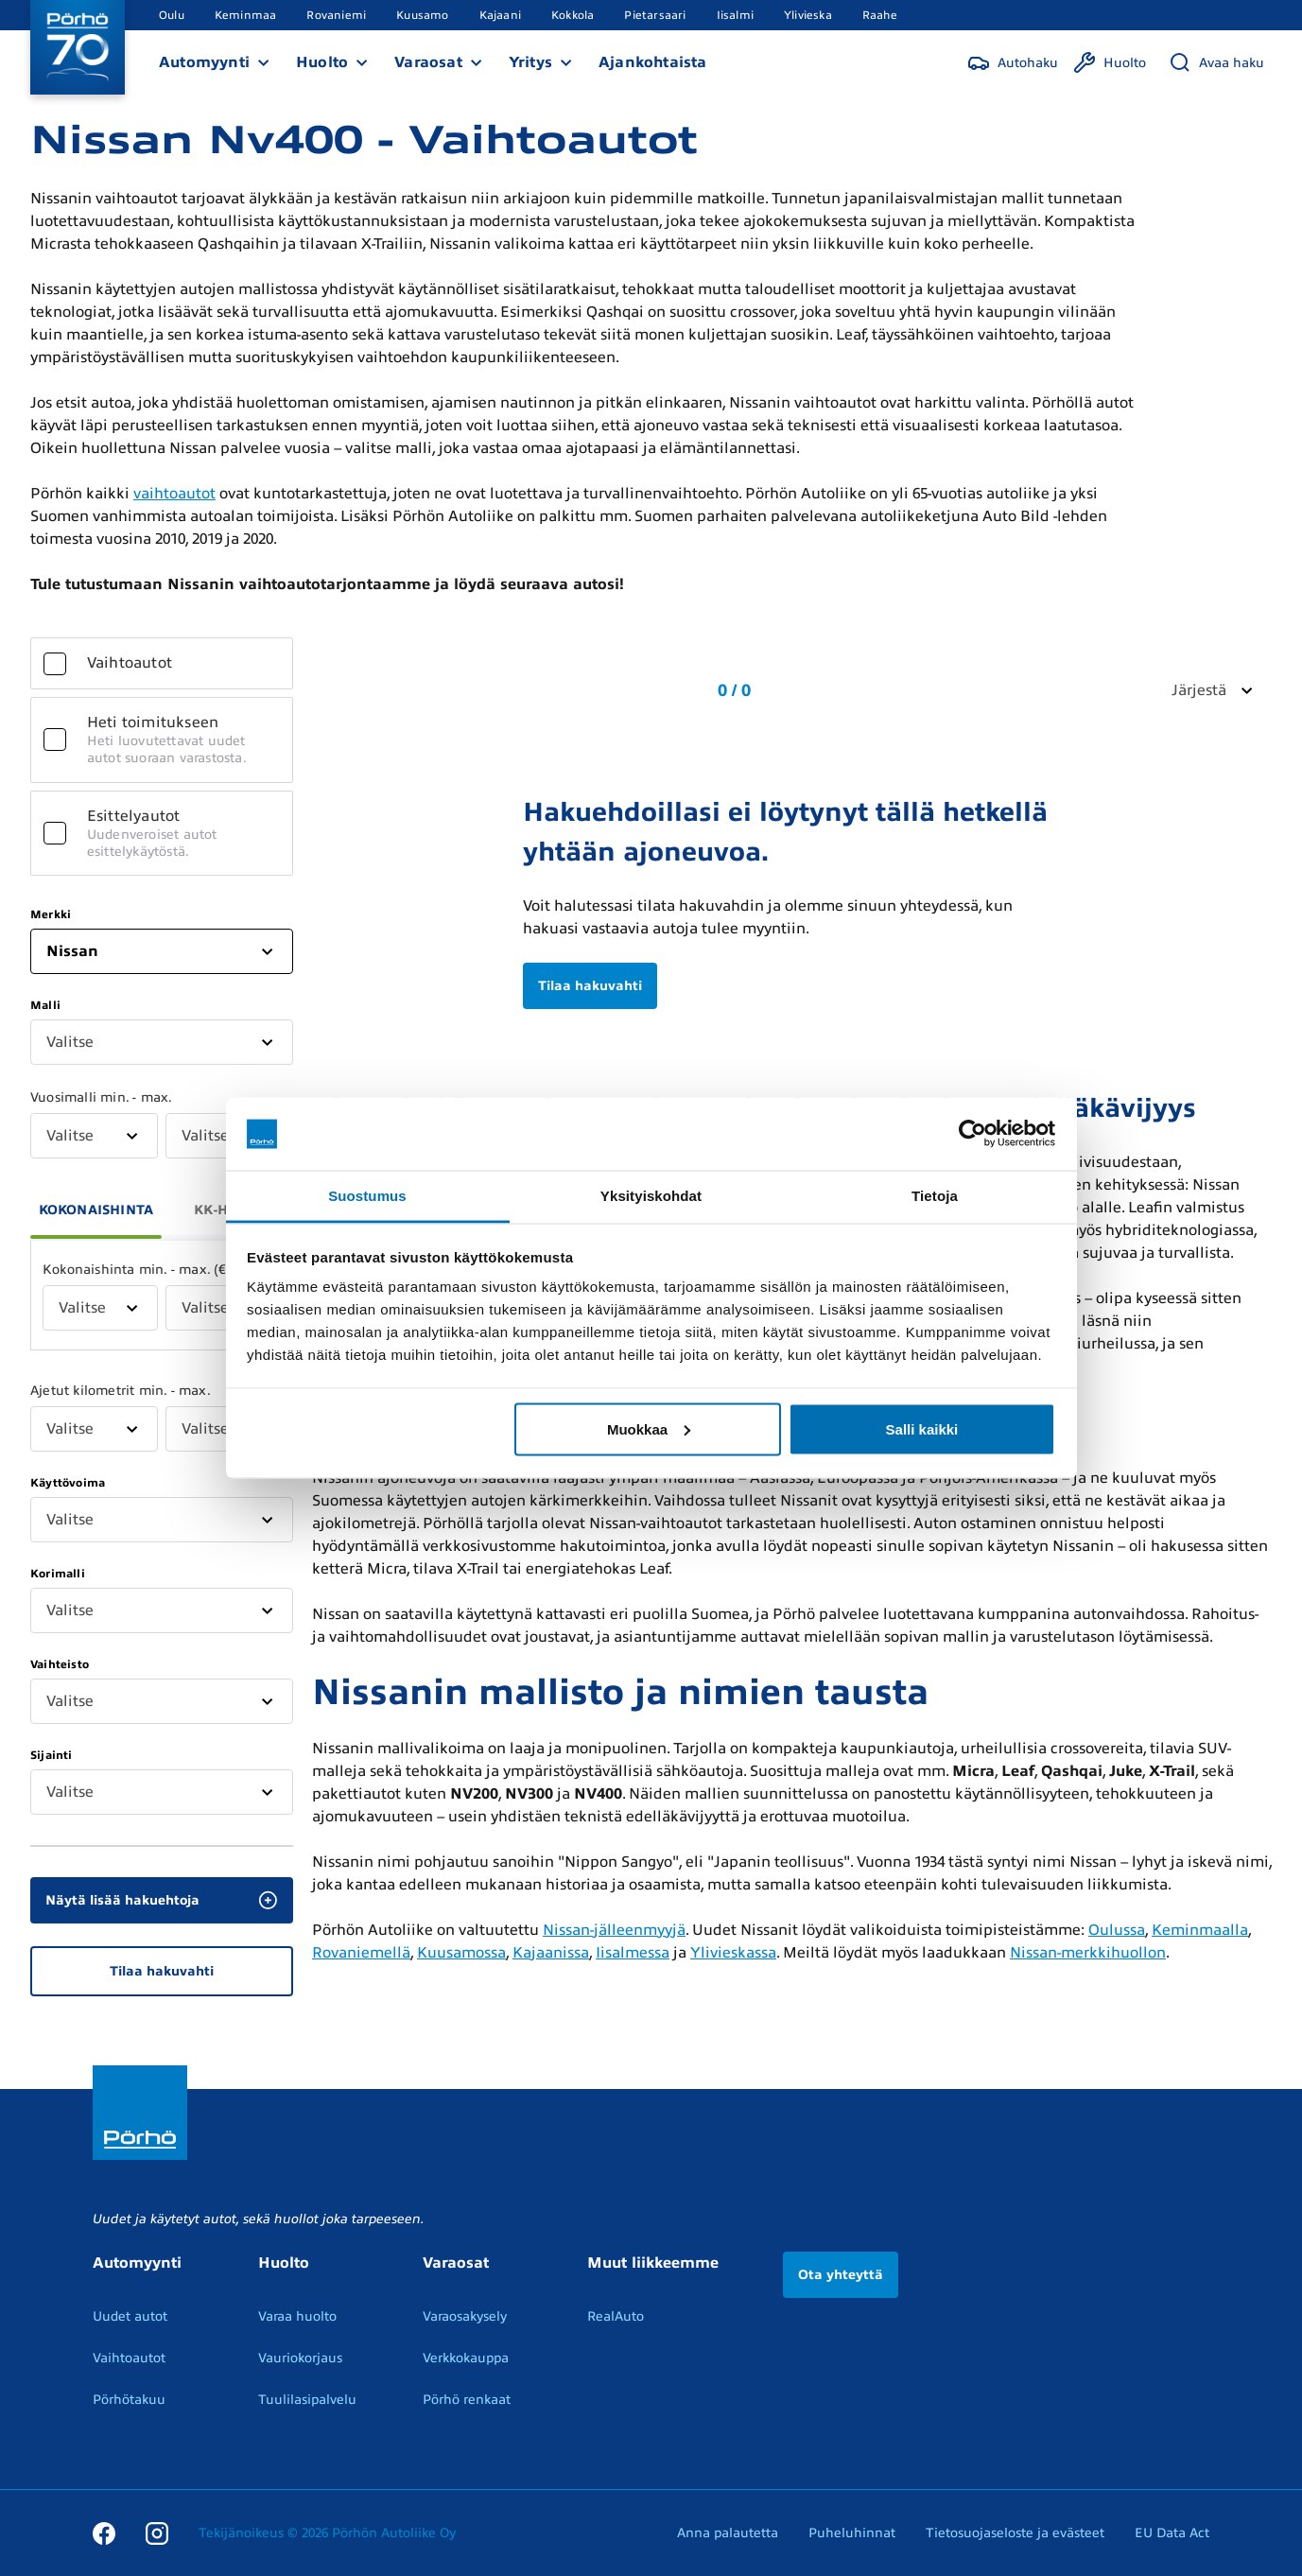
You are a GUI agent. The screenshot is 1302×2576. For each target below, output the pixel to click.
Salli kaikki (922, 1428)
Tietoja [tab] (934, 1195)
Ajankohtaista (653, 62)
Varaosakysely (465, 2316)
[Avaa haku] (1216, 62)
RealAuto (615, 2316)
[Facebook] (104, 2532)
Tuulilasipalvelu (307, 2400)
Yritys (530, 62)
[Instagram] (157, 2532)
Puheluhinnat (851, 2533)
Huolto (322, 62)
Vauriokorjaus (300, 2358)
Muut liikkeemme (653, 2262)
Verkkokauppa (466, 2358)
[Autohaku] (1013, 62)
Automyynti (204, 62)
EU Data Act (1172, 2533)
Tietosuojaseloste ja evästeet (1015, 2533)
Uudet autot (130, 2316)
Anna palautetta (727, 2533)
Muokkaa (648, 1428)
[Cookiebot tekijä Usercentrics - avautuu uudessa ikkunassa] (972, 1134)
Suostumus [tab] (367, 1195)
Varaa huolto (297, 2316)
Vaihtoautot (129, 2358)
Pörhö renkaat (467, 2400)
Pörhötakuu (129, 2400)
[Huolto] (1110, 62)
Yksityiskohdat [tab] (651, 1195)
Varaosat (428, 62)
